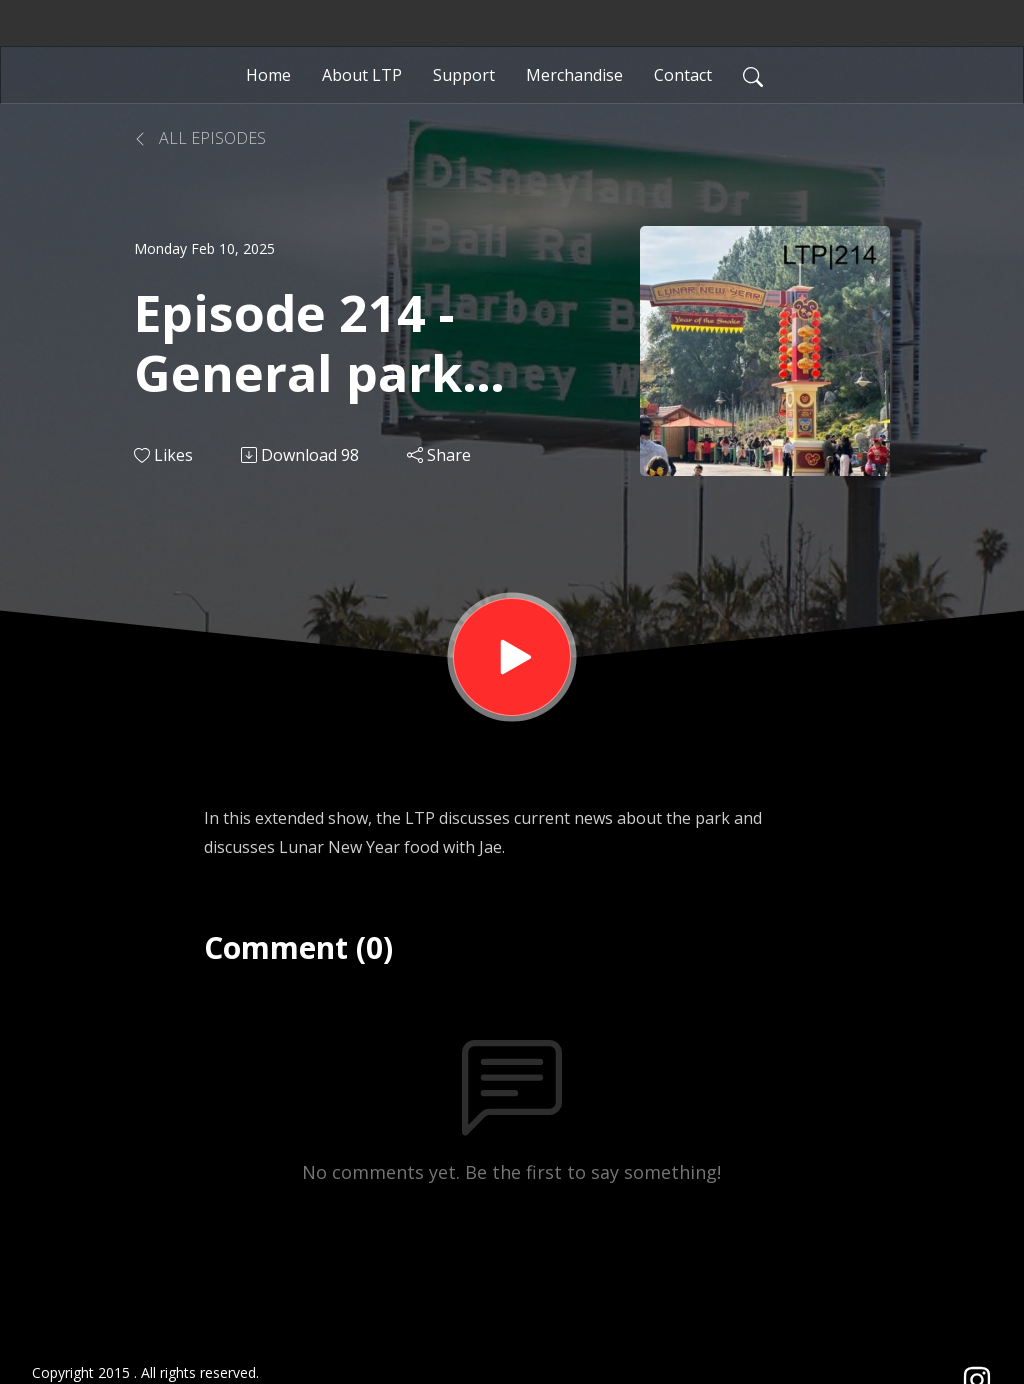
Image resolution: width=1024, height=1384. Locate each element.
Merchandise (574, 75)
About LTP (362, 75)
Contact (683, 75)
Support (464, 75)
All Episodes (200, 138)
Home (268, 75)
